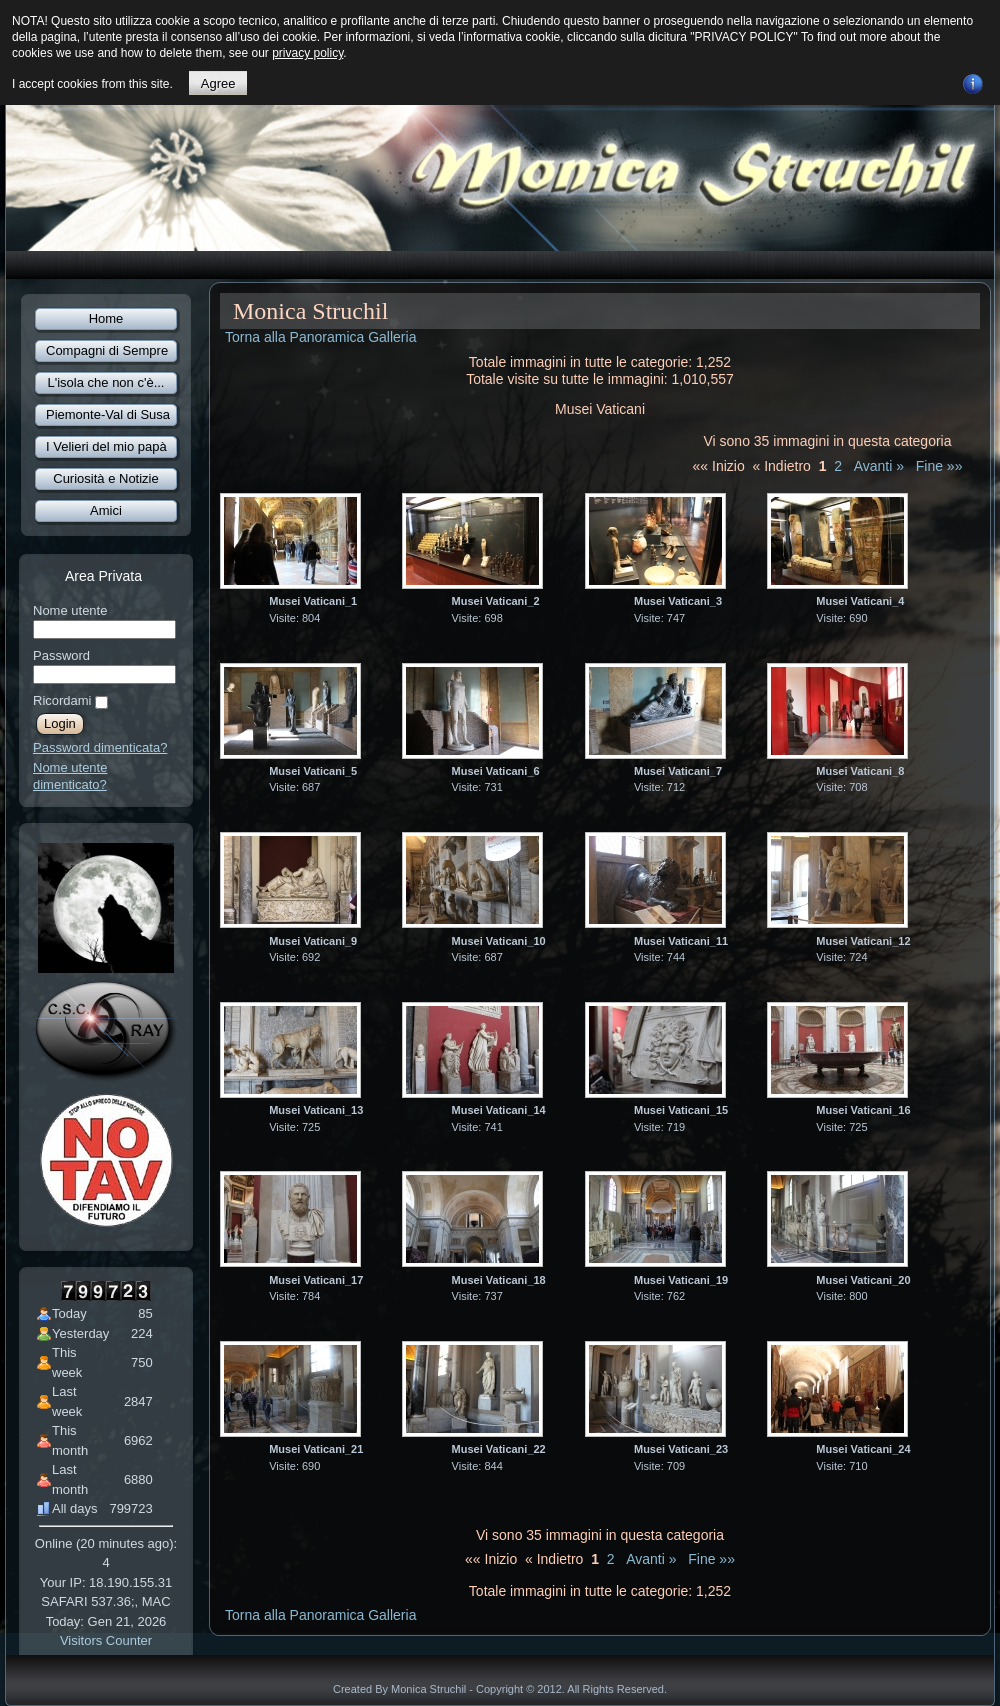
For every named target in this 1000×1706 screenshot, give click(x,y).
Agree (218, 83)
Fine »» (939, 466)
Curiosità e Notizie (106, 478)
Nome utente (70, 610)
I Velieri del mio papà (106, 446)
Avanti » (879, 466)
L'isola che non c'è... (106, 382)
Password (61, 655)
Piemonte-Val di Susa (108, 414)
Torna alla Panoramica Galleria (320, 337)
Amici (106, 510)
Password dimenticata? (100, 747)
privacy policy (307, 53)
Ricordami (62, 700)
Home (106, 318)
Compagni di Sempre (107, 350)
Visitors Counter (106, 1640)
